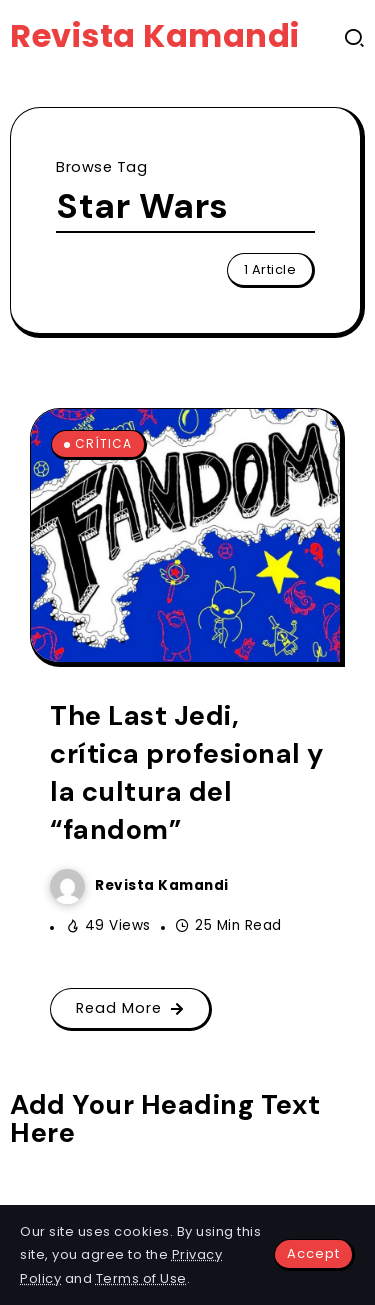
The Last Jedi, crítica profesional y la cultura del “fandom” (187, 772)
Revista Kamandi (155, 35)
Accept (313, 1253)
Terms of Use (141, 1278)
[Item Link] (185, 535)
